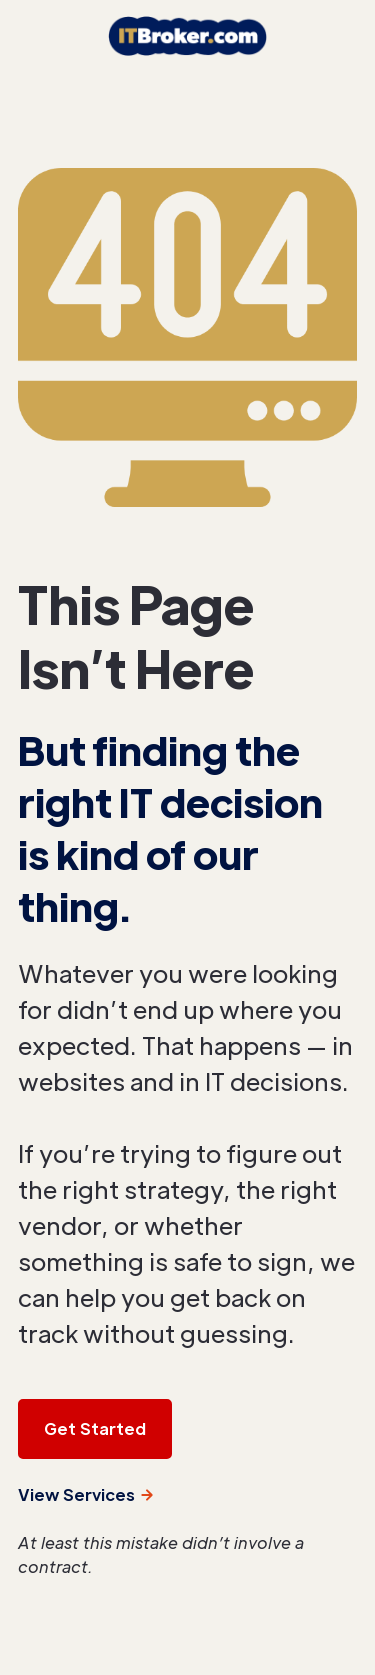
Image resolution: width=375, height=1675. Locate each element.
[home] (187, 36)
